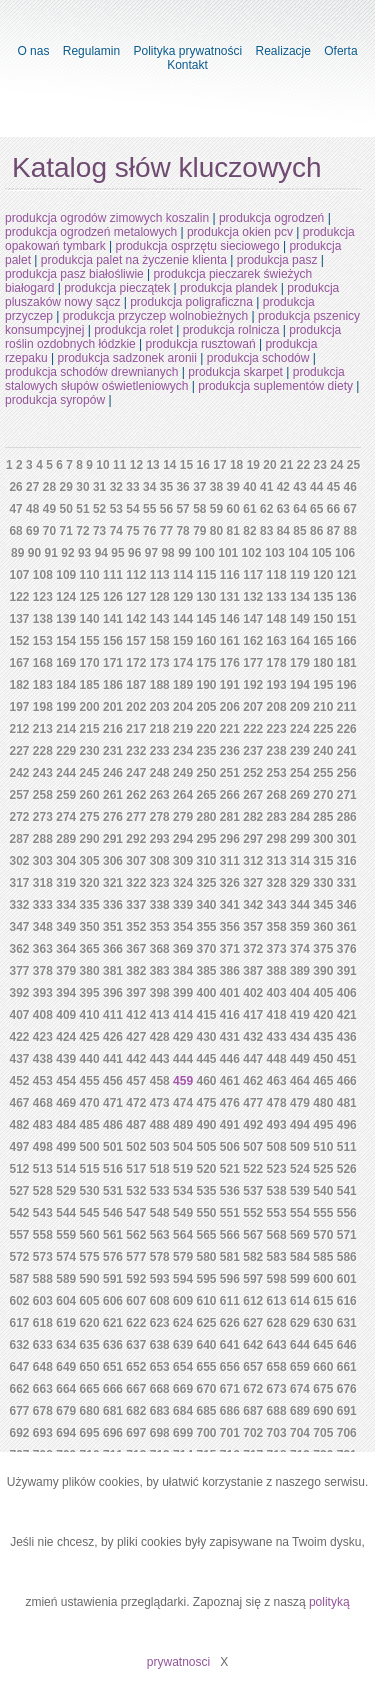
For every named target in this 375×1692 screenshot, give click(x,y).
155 (90, 641)
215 (90, 729)
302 (19, 861)
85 (299, 531)
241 (347, 751)
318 (43, 883)
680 (90, 1411)
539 (300, 1191)
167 (19, 663)
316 (347, 861)
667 (136, 1389)
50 (66, 509)
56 (166, 509)
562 (136, 1235)
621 (113, 1323)
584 (300, 1257)
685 (206, 1411)
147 (253, 619)
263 (160, 795)
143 (160, 619)
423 (43, 1037)
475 (206, 1103)
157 (136, 641)
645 (323, 1345)
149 (300, 619)
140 (90, 619)
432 (253, 1037)
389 (300, 971)
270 (323, 795)
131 (230, 597)
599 (300, 1279)
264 (183, 795)
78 (182, 531)
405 (323, 993)
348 (43, 927)
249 (183, 773)
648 (43, 1367)
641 (230, 1345)
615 (323, 1301)
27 (32, 487)
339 (183, 905)
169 (66, 663)
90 (34, 553)
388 (277, 971)
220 (206, 729)
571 (347, 1235)
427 (136, 1037)
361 (347, 927)
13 (152, 465)
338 (160, 905)
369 (183, 949)
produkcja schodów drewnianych (91, 372)
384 (183, 971)
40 (249, 487)
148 (277, 619)
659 (300, 1367)
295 (206, 839)
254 (300, 773)
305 (90, 861)
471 (113, 1103)
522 (253, 1169)
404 (300, 993)
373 (277, 949)
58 (199, 509)
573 (43, 1257)
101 (228, 553)
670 (206, 1389)
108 (43, 575)
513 (43, 1169)
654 (183, 1367)
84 (283, 531)
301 (347, 839)
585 (323, 1257)
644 (300, 1345)
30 (82, 487)
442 (136, 1059)
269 (300, 795)
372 (253, 949)
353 (160, 927)
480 (323, 1103)
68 (15, 531)
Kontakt (187, 65)
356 (230, 927)
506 (230, 1147)
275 (90, 817)
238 (277, 751)
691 (347, 1411)
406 (347, 993)
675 (323, 1389)
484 (66, 1125)
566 (230, 1235)
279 (183, 817)
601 (347, 1279)
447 (253, 1059)
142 (136, 619)
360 (323, 927)
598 (277, 1279)
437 (19, 1059)
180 (323, 663)
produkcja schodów (258, 358)
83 (266, 531)
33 (132, 487)
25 (353, 465)
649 (66, 1367)
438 (43, 1059)
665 (90, 1389)
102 (252, 553)
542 (19, 1213)
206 (230, 707)
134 (300, 597)
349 (66, 927)
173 (160, 663)
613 (277, 1301)
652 (136, 1367)
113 (160, 575)
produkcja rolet (133, 330)
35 (166, 487)
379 (66, 971)
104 (298, 553)
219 (183, 729)
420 (323, 1015)
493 (277, 1125)
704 (300, 1433)
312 (253, 861)
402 (253, 993)
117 (253, 575)
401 (230, 993)
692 (19, 1433)
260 (90, 795)
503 (160, 1147)
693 (43, 1433)
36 (182, 487)
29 (66, 487)
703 (277, 1433)
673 (277, 1389)
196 (347, 685)
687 (253, 1411)
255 (323, 773)
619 (66, 1323)
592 (136, 1279)
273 (43, 817)
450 (323, 1059)
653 (160, 1367)
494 (300, 1125)
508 (277, 1147)
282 (253, 817)
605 (90, 1301)
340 (206, 905)
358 (277, 927)
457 (136, 1081)
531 (113, 1191)
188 (160, 685)
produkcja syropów (55, 400)
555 (323, 1213)
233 (160, 751)
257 (19, 795)
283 (277, 817)
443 (160, 1059)
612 (253, 1301)
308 (160, 861)
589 (66, 1279)
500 (90, 1147)
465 (323, 1081)
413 (160, 1015)
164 (300, 641)
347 (19, 927)
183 (43, 685)
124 (66, 597)
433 (277, 1037)
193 (277, 685)
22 (303, 465)
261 (113, 795)
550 (206, 1213)
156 (113, 641)
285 (323, 817)
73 (99, 531)
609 (183, 1301)
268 (277, 795)
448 (277, 1059)
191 (230, 685)
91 (51, 553)
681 (113, 1411)
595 (206, 1279)
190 (206, 685)
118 (277, 575)
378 (43, 971)
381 (113, 971)
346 (347, 905)
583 (277, 1257)
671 (230, 1389)
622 (136, 1323)
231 (113, 751)
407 (19, 1015)
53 (116, 509)
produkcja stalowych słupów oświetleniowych (175, 379)
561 (113, 1235)
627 (253, 1323)
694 (66, 1433)
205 (206, 707)
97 (151, 553)
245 (90, 773)
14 (169, 465)
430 (206, 1037)
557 (19, 1235)
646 (347, 1345)
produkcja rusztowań (201, 344)
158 (160, 641)
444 (183, 1059)
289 (66, 839)
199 (66, 707)
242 (19, 773)
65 (316, 509)
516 (113, 1169)
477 (253, 1103)
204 (183, 707)
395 (90, 993)
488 (160, 1125)
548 (160, 1213)
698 (160, 1433)
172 (136, 663)
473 (160, 1103)
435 (323, 1037)
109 (66, 575)
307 (136, 861)
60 (233, 509)
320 (90, 883)
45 (333, 487)
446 (230, 1059)
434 (300, 1037)
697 (136, 1433)
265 (206, 795)
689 (300, 1411)
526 (347, 1169)
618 (43, 1323)
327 (253, 883)
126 (113, 597)
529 (66, 1191)
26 (15, 487)
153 (43, 641)
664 (66, 1389)
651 (113, 1367)
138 (43, 619)
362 (19, 949)
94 (101, 553)
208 (277, 707)
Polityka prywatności (187, 51)
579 (183, 1257)
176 (230, 663)
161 (230, 641)
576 (113, 1257)
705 (323, 1433)
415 (206, 1015)
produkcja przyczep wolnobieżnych (155, 316)
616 (347, 1301)
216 (113, 729)
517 (136, 1169)
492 (253, 1125)
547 (136, 1213)
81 (233, 531)
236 (230, 751)
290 (90, 839)
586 (347, 1257)
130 (206, 597)
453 (43, 1081)
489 (183, 1125)
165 (323, 641)
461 (230, 1081)
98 (167, 553)
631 (347, 1323)
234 (183, 751)
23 (319, 465)
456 (113, 1081)
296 (230, 839)
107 (19, 575)
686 (230, 1411)
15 (186, 465)
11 (119, 465)
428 (160, 1037)
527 (19, 1191)
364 (66, 949)
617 (19, 1323)
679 (66, 1411)
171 (113, 663)
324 (183, 883)
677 (19, 1411)
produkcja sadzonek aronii (127, 358)
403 (277, 993)
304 (66, 861)
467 (19, 1103)
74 (116, 531)
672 (253, 1389)
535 (206, 1191)
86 (316, 531)
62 (266, 509)
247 (136, 773)
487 (136, 1125)
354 (183, 927)
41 (266, 487)
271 (347, 795)
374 (300, 949)
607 (136, 1301)
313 (277, 861)
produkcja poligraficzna (191, 302)
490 (206, 1125)
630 (323, 1323)
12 (136, 465)
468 (43, 1103)
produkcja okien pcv (240, 232)
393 (43, 993)
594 (183, 1279)
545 (90, 1213)
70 (49, 531)
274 (66, 817)
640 (206, 1345)
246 (113, 773)
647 (19, 1367)
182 (19, 685)
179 (300, 663)
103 (275, 553)
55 (149, 509)
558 (43, 1235)
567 (253, 1235)
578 (160, 1257)
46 (349, 487)
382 (136, 971)
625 (206, 1323)
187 (136, 685)
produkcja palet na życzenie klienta (134, 260)
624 (183, 1323)
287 (19, 839)
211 (347, 707)
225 (323, 729)
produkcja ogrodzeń (271, 218)
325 (206, 883)
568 (277, 1235)
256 (347, 773)
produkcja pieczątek (117, 288)
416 (230, 1015)
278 (160, 817)
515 (90, 1169)
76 (149, 531)
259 (66, 795)
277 (136, 817)
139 (66, 619)
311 (230, 861)
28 (49, 487)
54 (132, 509)
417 (253, 1015)
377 (19, 971)
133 (277, 597)
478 (277, 1103)
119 (300, 575)
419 (300, 1015)
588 (43, 1279)
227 (19, 751)
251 (230, 773)
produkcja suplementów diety (275, 386)
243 (43, 773)
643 (277, 1345)
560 (90, 1235)
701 (230, 1433)
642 (253, 1345)
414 (183, 1015)
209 (300, 707)
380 (90, 971)
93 (84, 553)
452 (19, 1081)
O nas (33, 51)
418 (277, 1015)
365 (90, 949)
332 (19, 905)
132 (253, 597)
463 (277, 1081)
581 (230, 1257)
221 (230, 729)
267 (253, 795)
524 (300, 1169)
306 (113, 861)
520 (206, 1169)
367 (136, 949)
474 (183, 1103)
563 (160, 1235)
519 (183, 1169)
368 (160, 949)
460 (206, 1081)
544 (66, 1213)
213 (43, 729)
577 (136, 1257)
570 (323, 1235)
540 (323, 1191)
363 (43, 949)
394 (66, 993)
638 (160, 1345)
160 (206, 641)
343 (277, 905)
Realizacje (283, 51)
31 (99, 487)
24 (336, 465)
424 (66, 1037)
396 (113, 993)
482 (19, 1125)
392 (19, 993)
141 (113, 619)
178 (277, 663)
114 (183, 575)
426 (113, 1037)
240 (323, 751)
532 (136, 1191)
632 (19, 1345)
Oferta (340, 51)
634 (66, 1345)
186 (113, 685)
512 (19, 1169)
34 (149, 487)
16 (203, 465)
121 (347, 575)
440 (90, 1059)
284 (300, 817)
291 (113, 839)
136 (347, 597)
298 (277, 839)
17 (219, 465)
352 (136, 927)
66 (333, 509)
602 (19, 1301)
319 (66, 883)
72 (82, 531)
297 (253, 839)
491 (230, 1125)
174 (183, 663)
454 (66, 1081)
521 (230, 1169)
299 (300, 839)
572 (19, 1257)
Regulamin (91, 51)
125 (90, 597)
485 (90, 1125)
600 (323, 1279)
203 (160, 707)
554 (300, 1213)
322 (136, 883)
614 (300, 1301)
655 (206, 1367)
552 (253, 1213)
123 (43, 597)
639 (183, 1345)
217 (136, 729)
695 (90, 1433)
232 (136, 751)
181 (347, 663)
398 (160, 993)
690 (323, 1411)
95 (117, 553)
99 (184, 553)
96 (134, 553)
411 (113, 1015)
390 (323, 971)
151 (347, 619)
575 (90, 1257)
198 (43, 707)
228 (43, 751)
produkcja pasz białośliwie (74, 274)
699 (183, 1433)
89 (17, 553)
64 (299, 509)
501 (113, 1147)
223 (277, 729)
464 (300, 1081)
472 (136, 1103)
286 (347, 817)
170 (90, 663)
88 (349, 531)
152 (19, 641)
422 (19, 1037)
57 (182, 509)
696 (113, 1433)
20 (269, 465)
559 (66, 1235)
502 (136, 1147)
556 (347, 1213)
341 (230, 905)
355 (206, 927)
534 (183, 1191)
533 (160, 1191)
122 (19, 597)
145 (206, 619)
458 (160, 1081)
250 (206, 773)
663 (43, 1389)
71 (66, 531)
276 (113, 817)
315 (323, 861)
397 (136, 993)
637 (136, 1345)
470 (90, 1103)
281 (230, 817)
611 (230, 1301)
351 (113, 927)
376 (347, 949)
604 (66, 1301)
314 (300, 861)
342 (253, 905)
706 (347, 1433)
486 (113, 1125)
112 (136, 575)
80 (216, 531)
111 (113, 575)
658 (277, 1367)
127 (136, 597)
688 (277, 1411)
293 (160, 839)
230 (90, 751)
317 (19, 883)
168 (43, 663)
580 (206, 1257)
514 (66, 1169)
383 (160, 971)
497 (19, 1147)
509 (300, 1147)
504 (183, 1147)
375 (323, 949)
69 (32, 531)
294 (183, 839)
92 (67, 553)
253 (277, 773)
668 (160, 1389)
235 (206, 751)
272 (19, 817)
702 (253, 1433)
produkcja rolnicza (231, 330)
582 (253, 1257)
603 (43, 1301)
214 (66, 729)
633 (43, 1345)
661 (347, 1367)
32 (116, 487)
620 (90, 1323)
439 (66, 1059)
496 (347, 1125)
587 (19, 1279)
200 (90, 707)
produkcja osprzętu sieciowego (198, 246)
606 (113, 1301)
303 (43, 861)
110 (90, 575)
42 (283, 487)
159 (183, 641)
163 (277, 641)
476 (230, 1103)
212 (19, 729)
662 (19, 1389)
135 (323, 597)
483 (43, 1125)
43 (299, 487)
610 (206, 1301)
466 (347, 1081)
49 (49, 509)
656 (230, 1367)
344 (300, 905)
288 (43, 839)
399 (183, 993)
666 (113, 1389)
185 (90, 685)
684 (183, 1411)
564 (183, 1235)
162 (253, 641)
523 (277, 1169)
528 (43, 1191)
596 (230, 1279)
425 (90, 1037)
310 (206, 861)
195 (323, 685)
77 (166, 531)
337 (136, 905)
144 (183, 619)
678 (43, 1411)
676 (347, 1389)
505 (206, 1147)
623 (160, 1323)
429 (183, 1037)
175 (206, 663)
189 (183, 685)
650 (90, 1367)
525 (323, 1169)
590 (90, 1279)
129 (183, 597)
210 (323, 707)
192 (253, 685)
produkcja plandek (228, 288)
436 (347, 1037)
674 (300, 1389)
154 (66, 641)
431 (230, 1037)
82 (249, 531)
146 (230, 619)
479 (300, 1103)
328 (277, 883)
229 (66, 751)
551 (230, 1213)
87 (333, 531)
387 (253, 971)
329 (300, 883)
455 (90, 1081)
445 (206, 1059)
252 (253, 773)
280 (206, 817)
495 (323, 1125)
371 (230, 949)
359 (300, 927)
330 (323, 883)
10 (102, 465)
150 (323, 619)
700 (206, 1433)
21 (286, 465)
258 (43, 795)
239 (300, 751)
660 (323, 1367)
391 (347, 971)
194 (300, 685)
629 (300, 1323)
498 (43, 1147)
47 (15, 509)
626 (230, 1323)
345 (323, 905)
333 (43, 905)
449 (300, 1059)
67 (349, 509)
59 (216, 509)
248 (160, 773)
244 (66, 773)
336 (113, 905)
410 (90, 1015)
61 (249, 509)
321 (113, 883)
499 (66, 1147)
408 (43, 1015)
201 (113, 707)
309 (183, 861)
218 (160, 729)
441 (113, 1059)
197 (19, 707)
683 (160, 1411)
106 (345, 553)
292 (136, 839)
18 (236, 465)
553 (277, 1213)
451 (347, 1059)
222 (253, 729)
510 (323, 1147)
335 (90, 905)
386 (230, 971)
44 (316, 487)
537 (253, 1191)
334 (66, 905)
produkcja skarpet (235, 372)
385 (206, 971)
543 (43, 1213)
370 (206, 949)
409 (66, 1015)
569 (300, 1235)
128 (160, 597)
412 (136, 1015)
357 (253, 927)
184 (66, 685)
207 (253, 707)
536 (230, 1191)
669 (183, 1389)
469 (66, 1103)
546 (113, 1213)
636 (113, 1345)
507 (253, 1147)
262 (136, 795)
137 (19, 619)
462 (253, 1081)
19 (253, 465)
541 (347, 1191)
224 (300, 729)
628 (277, 1323)
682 (136, 1411)
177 (253, 663)
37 (199, 487)
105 (322, 553)
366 (113, 949)
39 (233, 487)
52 (99, 509)
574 (66, 1257)
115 (206, 575)
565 (206, 1235)
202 (136, 707)
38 (216, 487)
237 (253, 751)
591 (113, 1279)
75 (132, 531)
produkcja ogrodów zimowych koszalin (107, 218)
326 (230, 883)
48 (32, 509)
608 (160, 1301)
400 (206, 993)
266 (230, 795)
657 (253, 1367)
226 (347, 729)
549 (183, 1213)
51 (82, 509)
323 (160, 883)
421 (347, 1015)
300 (323, 839)
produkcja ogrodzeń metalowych (91, 232)
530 (90, 1191)
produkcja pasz (277, 260)
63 (283, 509)
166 (347, 641)
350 (90, 927)
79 (199, 531)
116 (230, 575)
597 (253, 1279)
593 (160, 1279)
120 (323, 575)
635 (90, 1345)
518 (160, 1169)
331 (347, 883)
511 (347, 1147)
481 (347, 1103)
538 (277, 1191)
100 (205, 553)
